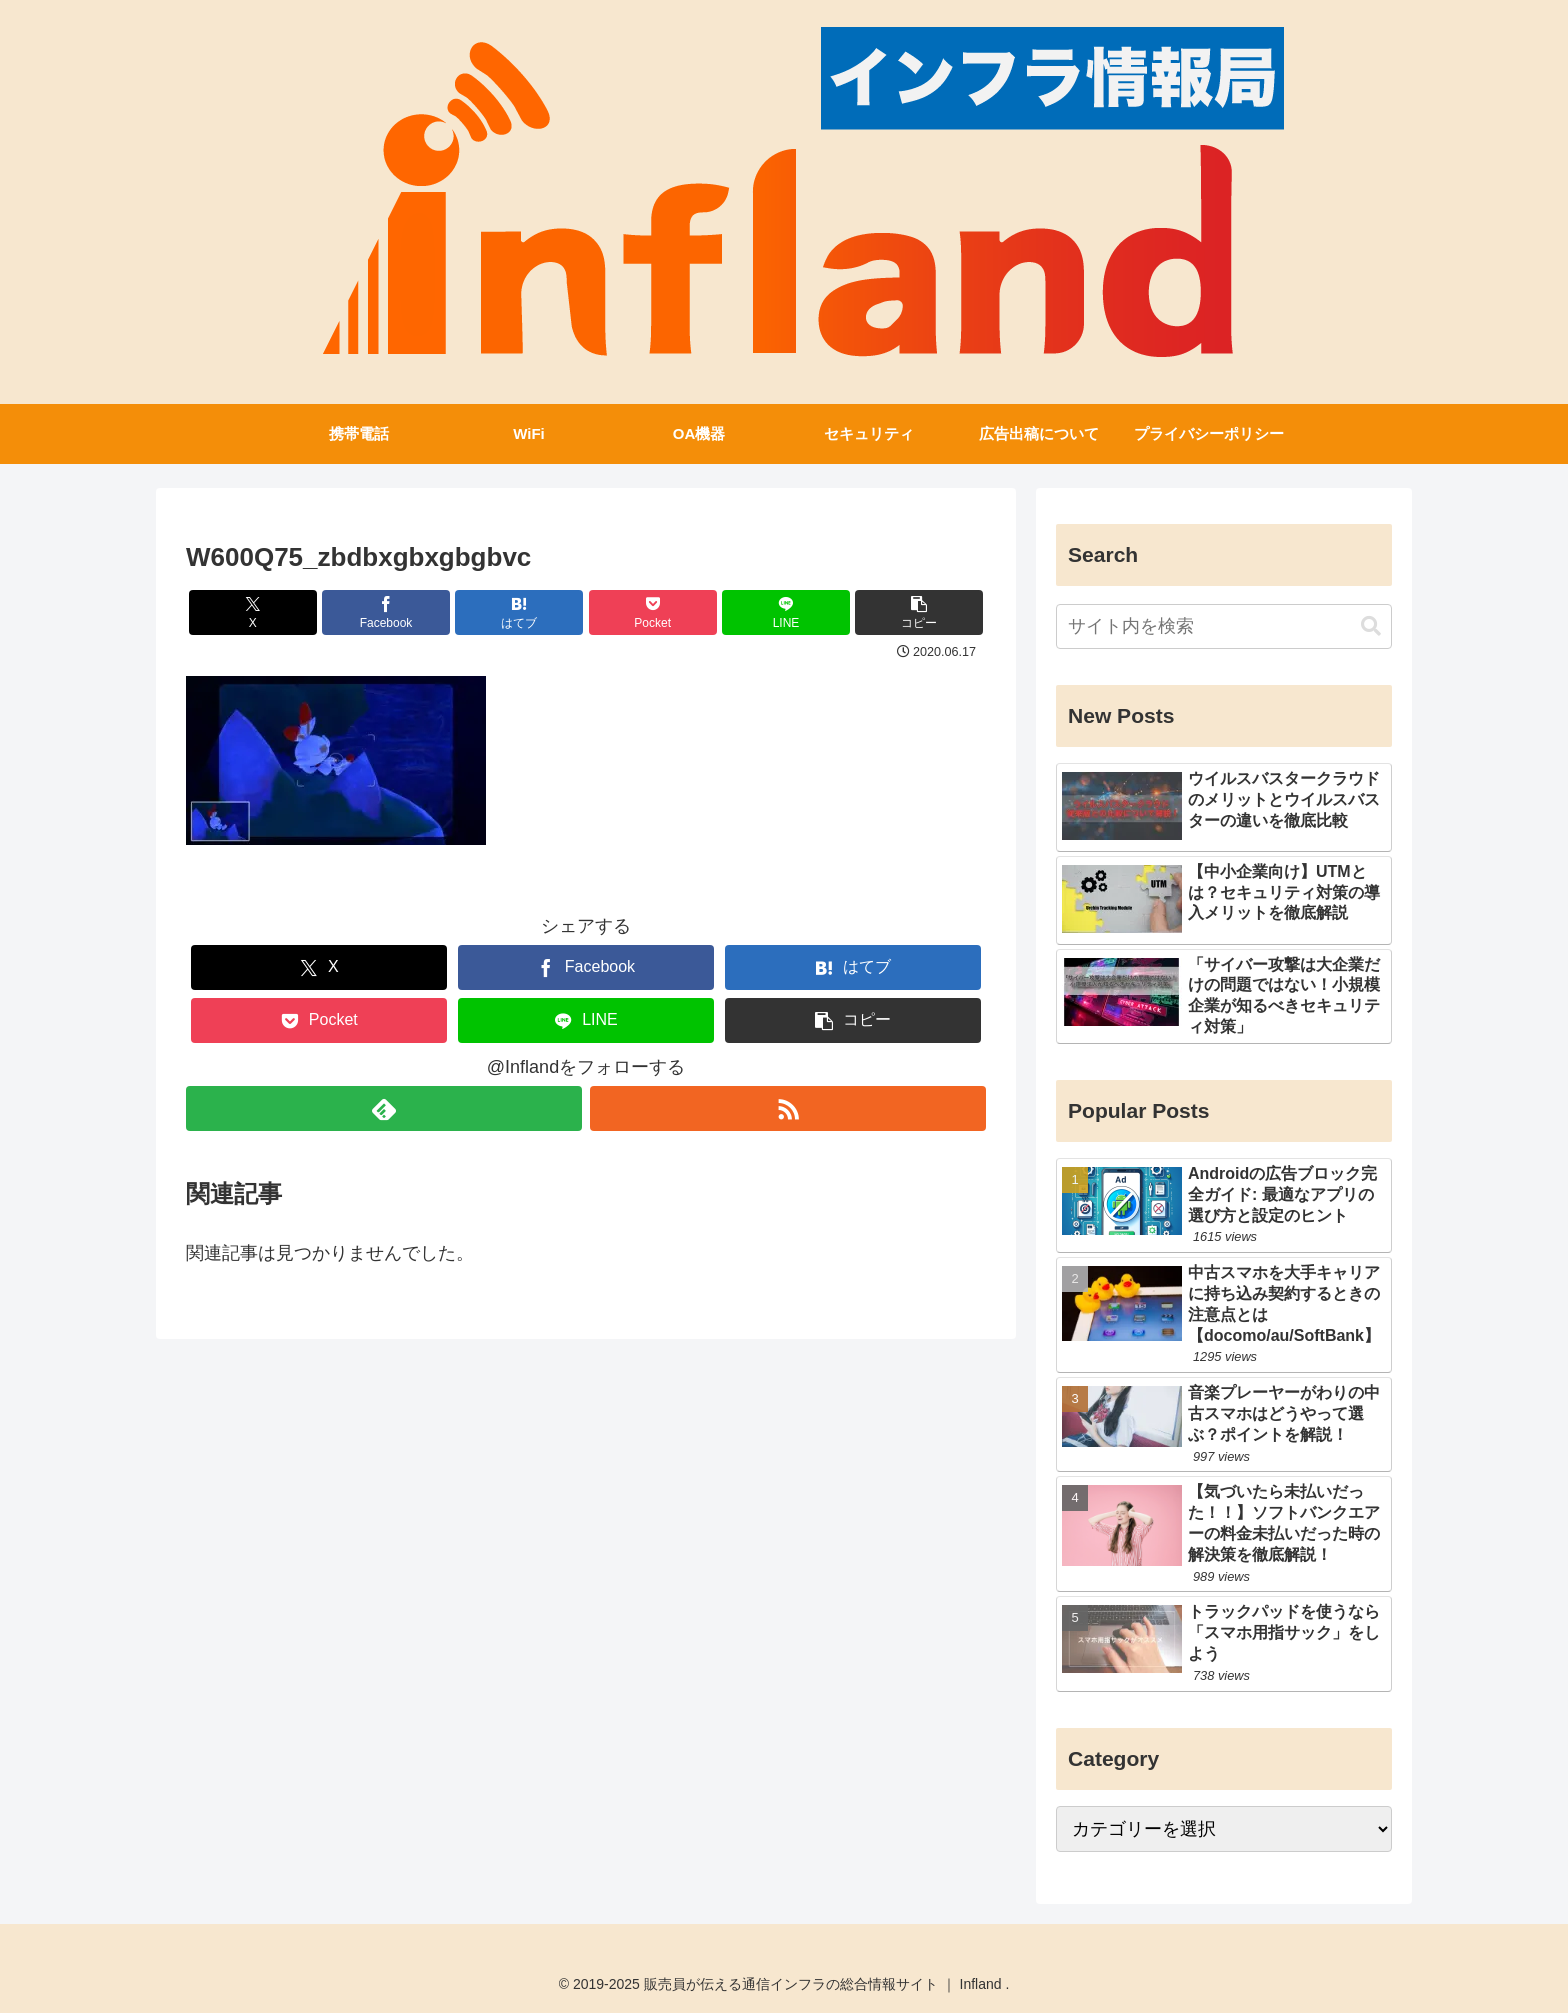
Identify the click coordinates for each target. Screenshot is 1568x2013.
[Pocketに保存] (653, 612)
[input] (1224, 626)
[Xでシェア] (253, 612)
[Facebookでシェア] (386, 612)
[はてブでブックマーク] (519, 612)
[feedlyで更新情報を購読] (384, 1108)
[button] (919, 612)
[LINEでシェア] (786, 612)
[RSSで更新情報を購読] (788, 1108)
